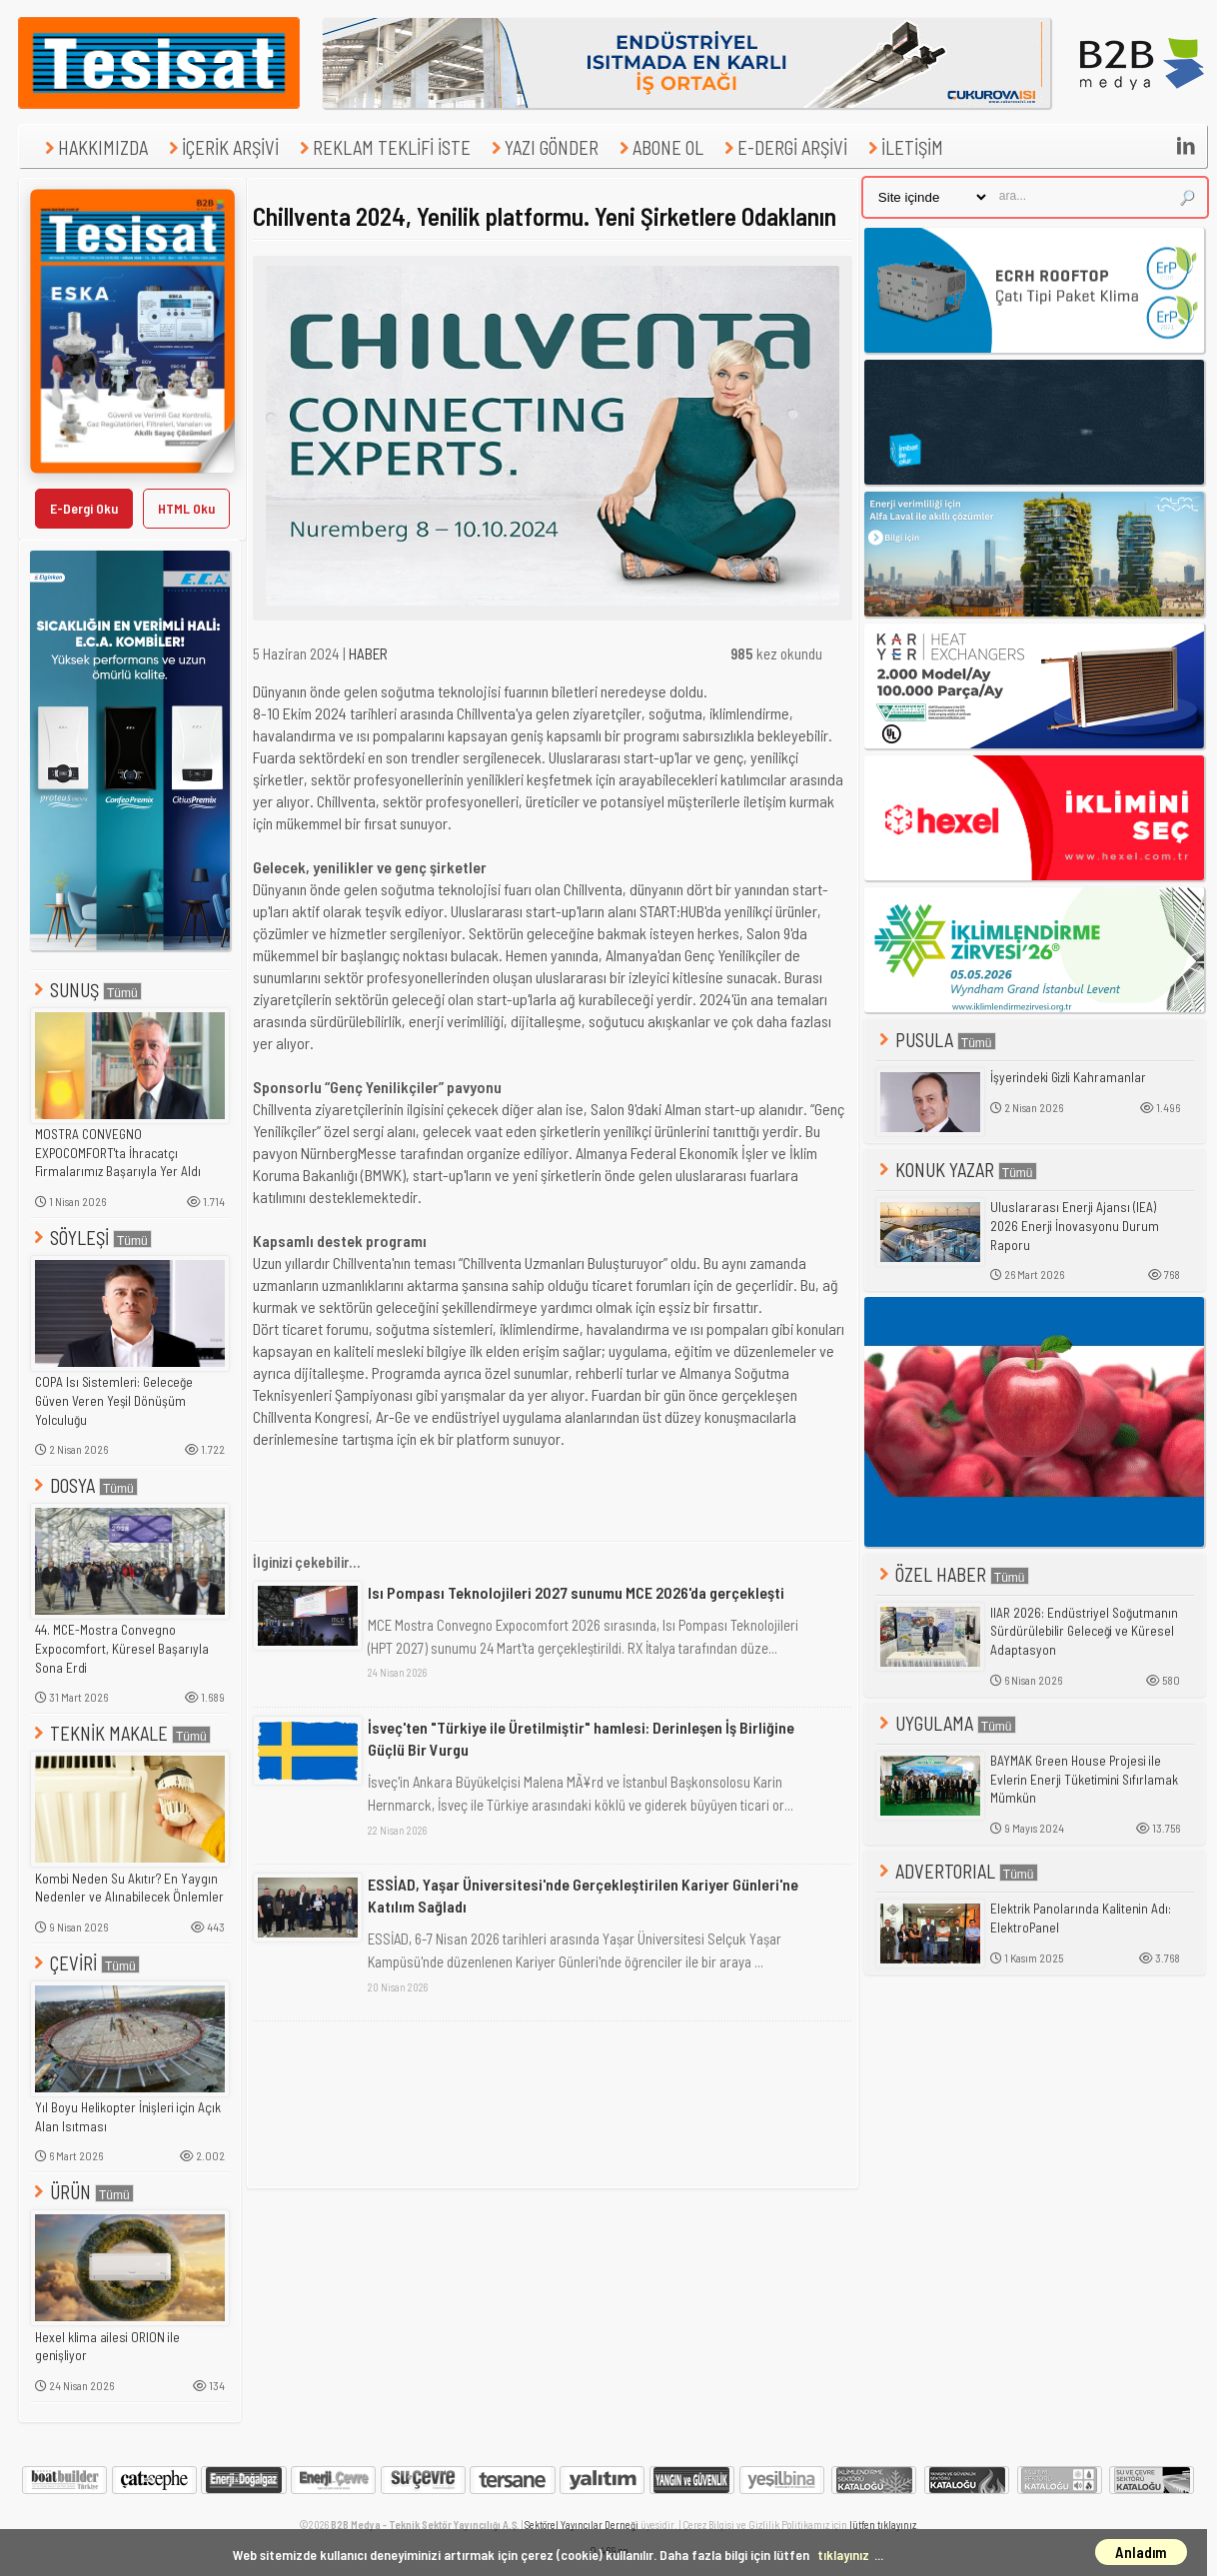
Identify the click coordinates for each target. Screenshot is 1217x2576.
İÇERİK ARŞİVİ (221, 147)
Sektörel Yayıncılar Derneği (581, 2524)
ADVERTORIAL (956, 1871)
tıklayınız (843, 2554)
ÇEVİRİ (85, 1962)
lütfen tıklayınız (882, 2524)
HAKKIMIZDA (94, 147)
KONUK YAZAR (956, 1169)
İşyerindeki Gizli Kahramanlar (1068, 1077)
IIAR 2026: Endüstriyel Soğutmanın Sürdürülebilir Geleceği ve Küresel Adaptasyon (1084, 1631)
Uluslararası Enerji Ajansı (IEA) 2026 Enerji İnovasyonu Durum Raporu (1074, 1225)
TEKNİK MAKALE (120, 1733)
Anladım (1141, 2552)
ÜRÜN (82, 2191)
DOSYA (84, 1485)
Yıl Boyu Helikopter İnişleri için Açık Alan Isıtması (128, 2116)
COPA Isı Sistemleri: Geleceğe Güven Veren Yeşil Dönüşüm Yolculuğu (114, 1400)
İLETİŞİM (903, 147)
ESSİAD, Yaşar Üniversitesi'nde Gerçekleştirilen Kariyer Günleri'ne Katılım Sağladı (583, 1895)
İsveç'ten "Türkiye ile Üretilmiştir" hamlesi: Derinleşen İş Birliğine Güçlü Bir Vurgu (581, 1738)
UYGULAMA (945, 1723)
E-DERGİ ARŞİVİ (783, 147)
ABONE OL (658, 147)
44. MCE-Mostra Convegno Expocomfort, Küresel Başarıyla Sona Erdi (122, 1648)
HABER (368, 653)
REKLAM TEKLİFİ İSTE (383, 147)
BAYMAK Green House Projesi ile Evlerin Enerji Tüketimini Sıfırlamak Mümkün (1084, 1779)
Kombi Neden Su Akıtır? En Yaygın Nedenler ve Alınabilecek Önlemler (129, 1888)
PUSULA (935, 1039)
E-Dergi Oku (84, 508)
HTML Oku (186, 508)
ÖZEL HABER (952, 1574)
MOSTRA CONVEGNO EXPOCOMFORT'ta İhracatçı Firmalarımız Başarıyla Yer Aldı (118, 1152)
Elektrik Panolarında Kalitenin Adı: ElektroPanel (1080, 1918)
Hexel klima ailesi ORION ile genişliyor (107, 2346)
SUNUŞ (86, 989)
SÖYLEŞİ (91, 1237)
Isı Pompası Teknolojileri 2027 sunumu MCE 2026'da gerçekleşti (576, 1592)
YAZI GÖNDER (543, 147)
